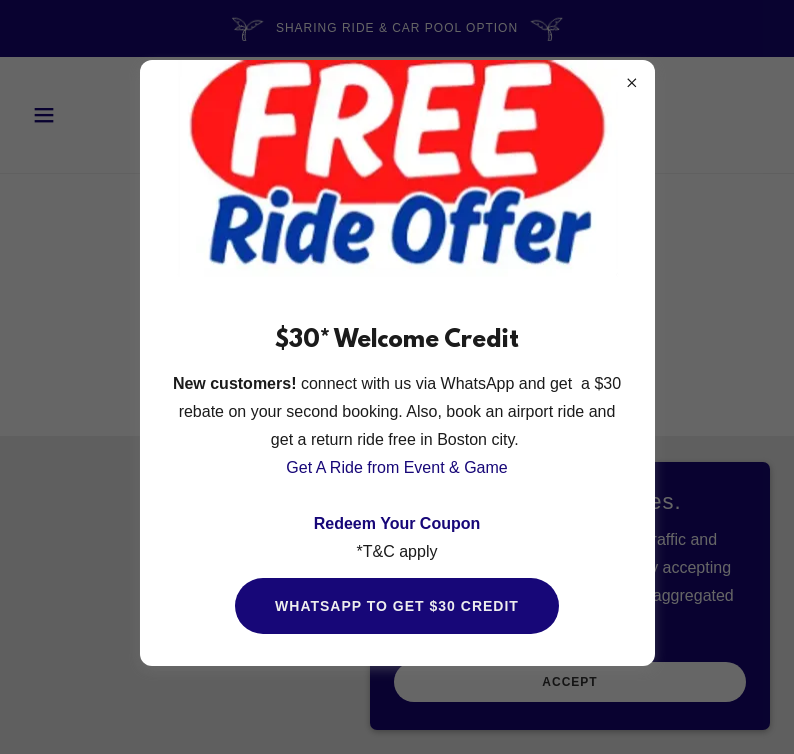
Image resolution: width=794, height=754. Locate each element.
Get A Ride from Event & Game (396, 467)
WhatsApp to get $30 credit (397, 606)
